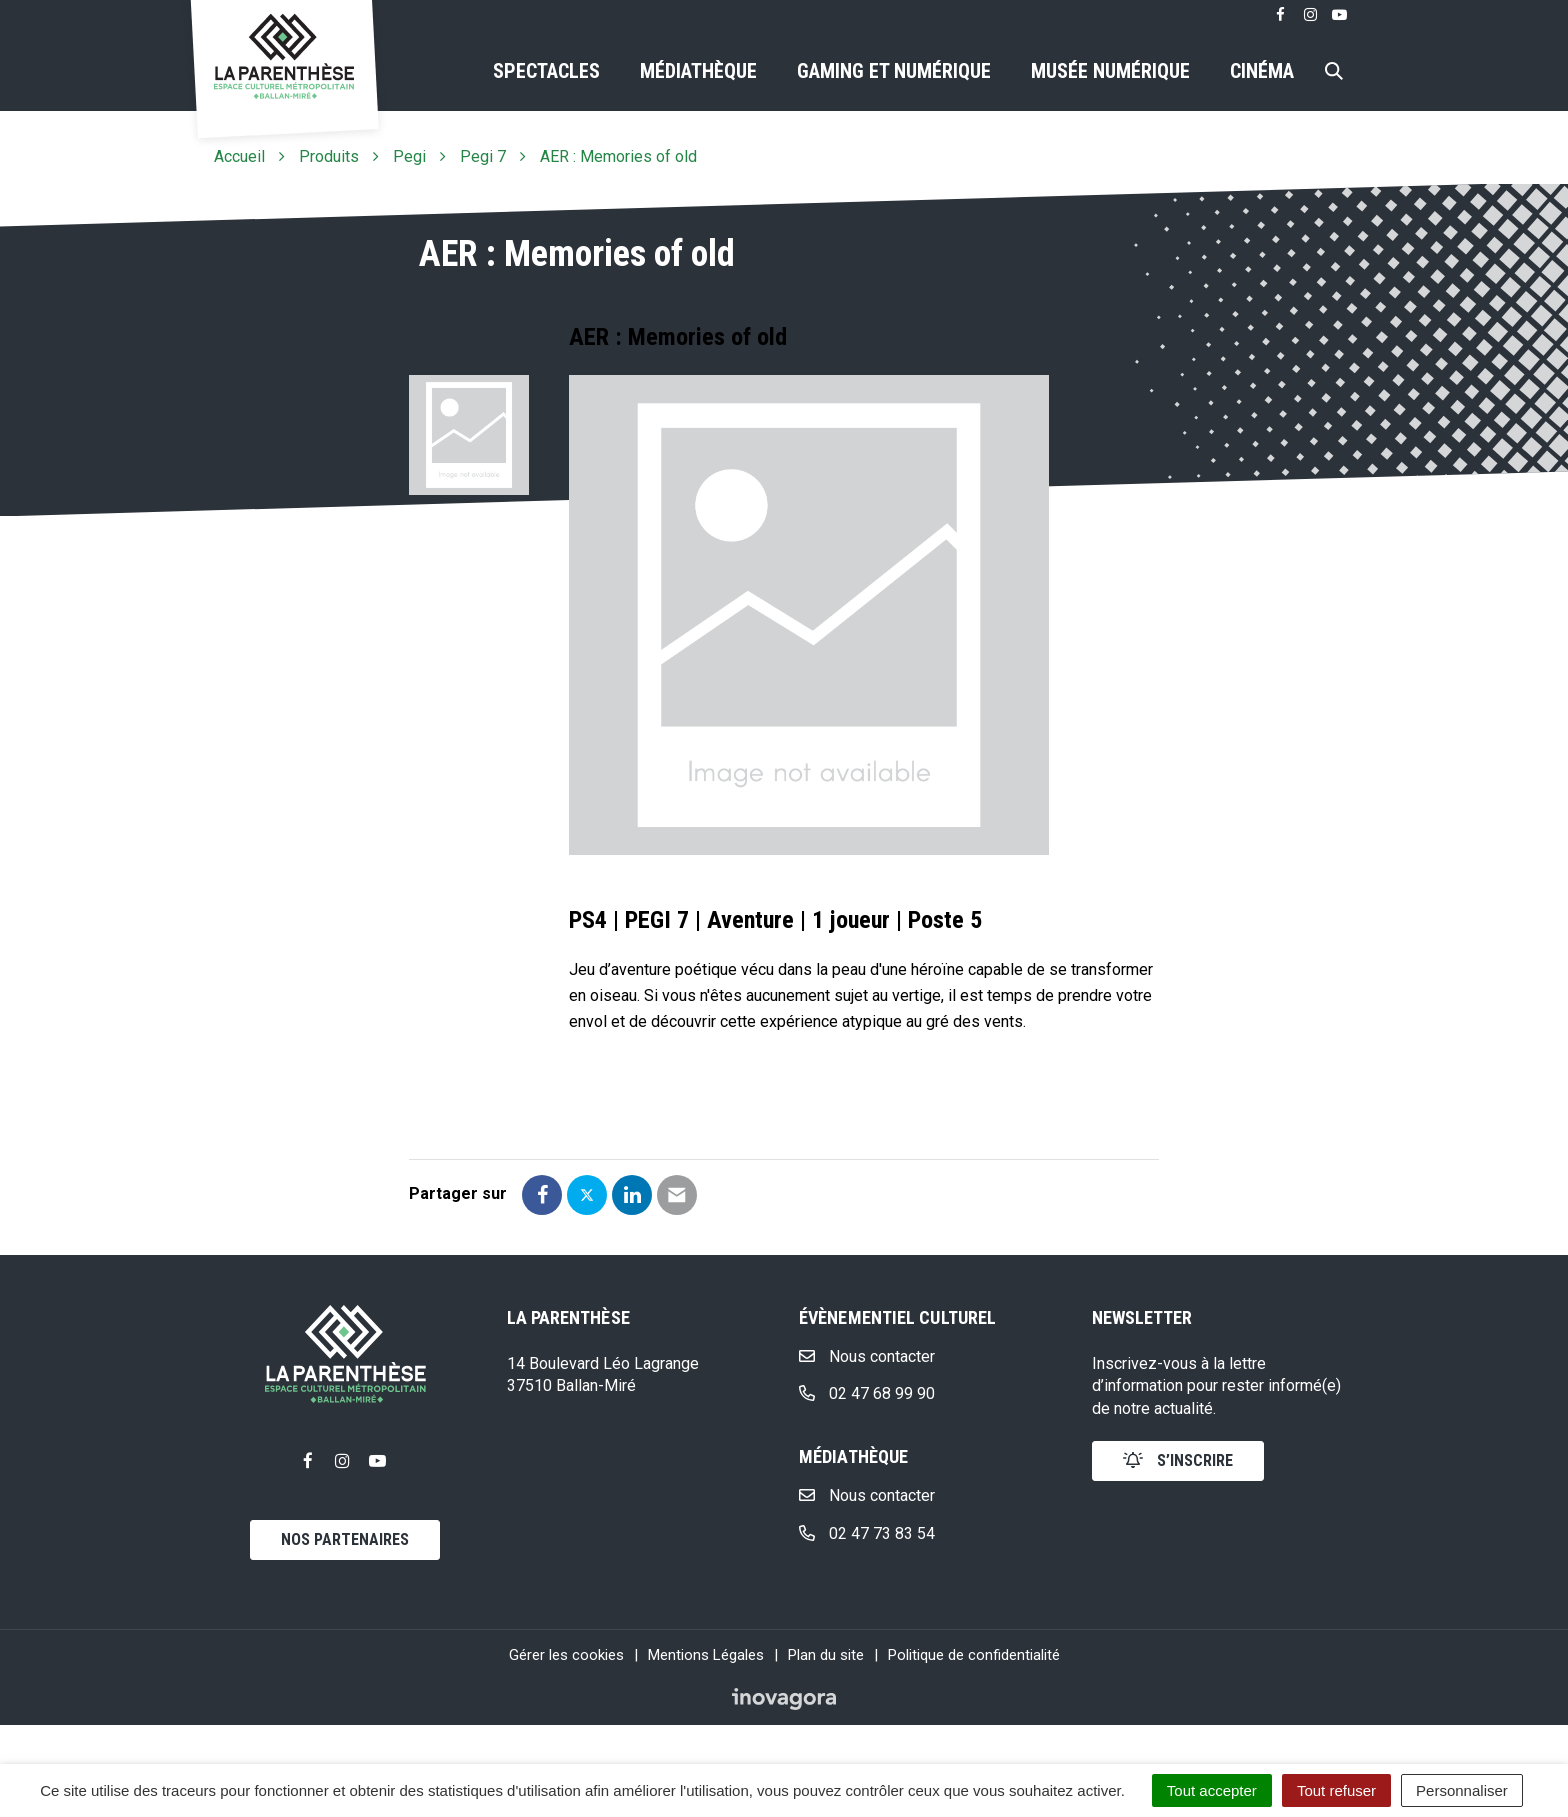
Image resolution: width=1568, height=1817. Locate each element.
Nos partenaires (345, 1539)
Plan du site (826, 1655)
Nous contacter (867, 1356)
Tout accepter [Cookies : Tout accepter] (1212, 1790)
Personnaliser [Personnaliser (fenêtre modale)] (1462, 1790)
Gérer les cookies (566, 1655)
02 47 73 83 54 (867, 1533)
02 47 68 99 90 (867, 1393)
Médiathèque (698, 71)
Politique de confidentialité (974, 1655)
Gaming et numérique (894, 71)
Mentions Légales (706, 1655)
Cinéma (1262, 71)
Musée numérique (1110, 71)
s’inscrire (1178, 1460)
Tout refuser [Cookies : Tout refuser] (1336, 1790)
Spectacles (546, 71)
